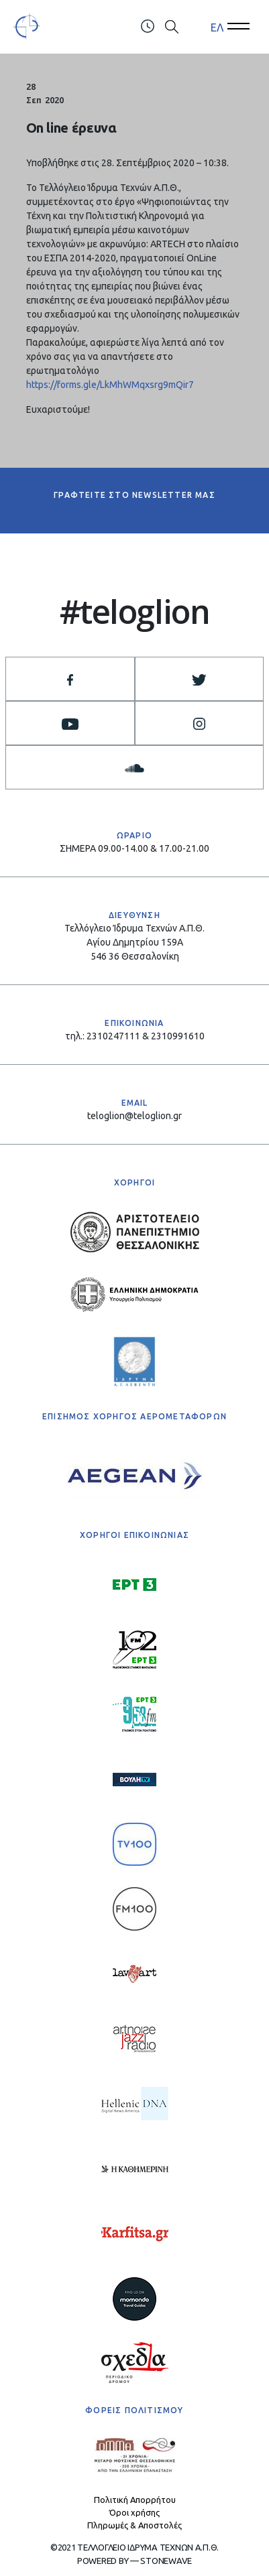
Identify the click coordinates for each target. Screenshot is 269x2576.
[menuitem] (217, 27)
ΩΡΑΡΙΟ (134, 835)
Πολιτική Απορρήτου (135, 2499)
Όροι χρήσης (134, 2512)
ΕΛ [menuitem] (217, 27)
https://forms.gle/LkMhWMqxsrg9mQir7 (110, 384)
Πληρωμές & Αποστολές (134, 2525)
